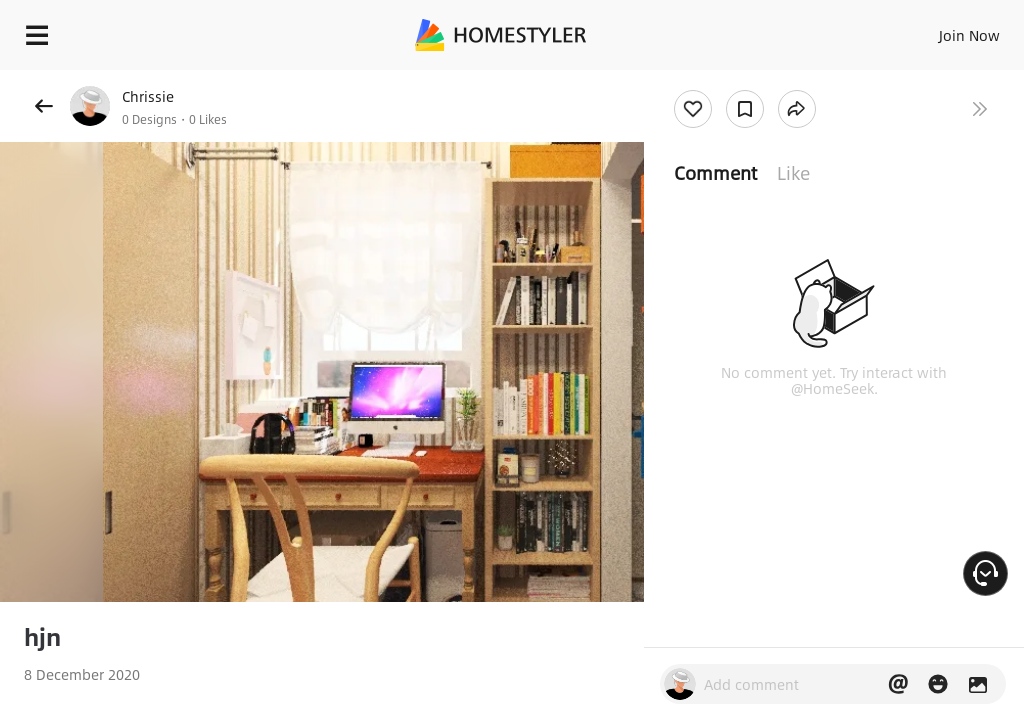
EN (943, 30)
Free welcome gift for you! (768, 80)
